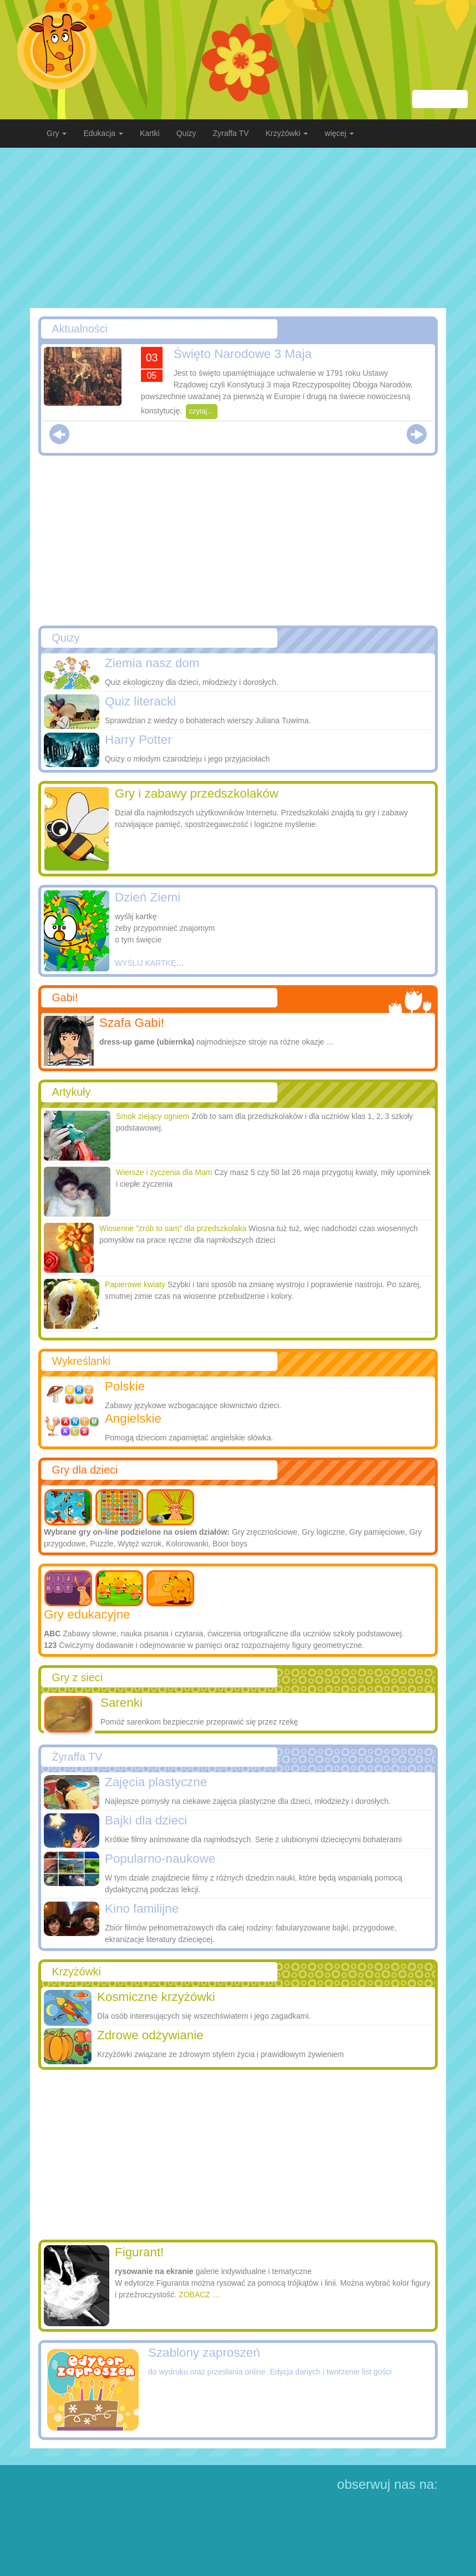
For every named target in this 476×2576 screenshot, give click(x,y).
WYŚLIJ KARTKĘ (145, 963)
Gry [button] (57, 133)
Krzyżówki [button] (286, 133)
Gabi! (65, 997)
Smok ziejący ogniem (152, 1116)
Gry (77, 1677)
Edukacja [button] (103, 133)
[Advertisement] (238, 227)
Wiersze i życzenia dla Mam (164, 1172)
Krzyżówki (76, 1971)
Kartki (150, 133)
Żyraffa (77, 1757)
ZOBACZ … (199, 2294)
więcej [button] (339, 133)
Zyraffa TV (231, 133)
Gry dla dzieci (85, 1470)
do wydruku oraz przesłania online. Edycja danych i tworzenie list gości (270, 2371)
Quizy (186, 133)
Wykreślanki (81, 1361)
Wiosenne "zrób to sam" (172, 1228)
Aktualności (80, 328)
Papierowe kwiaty (135, 1284)
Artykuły (71, 1092)
